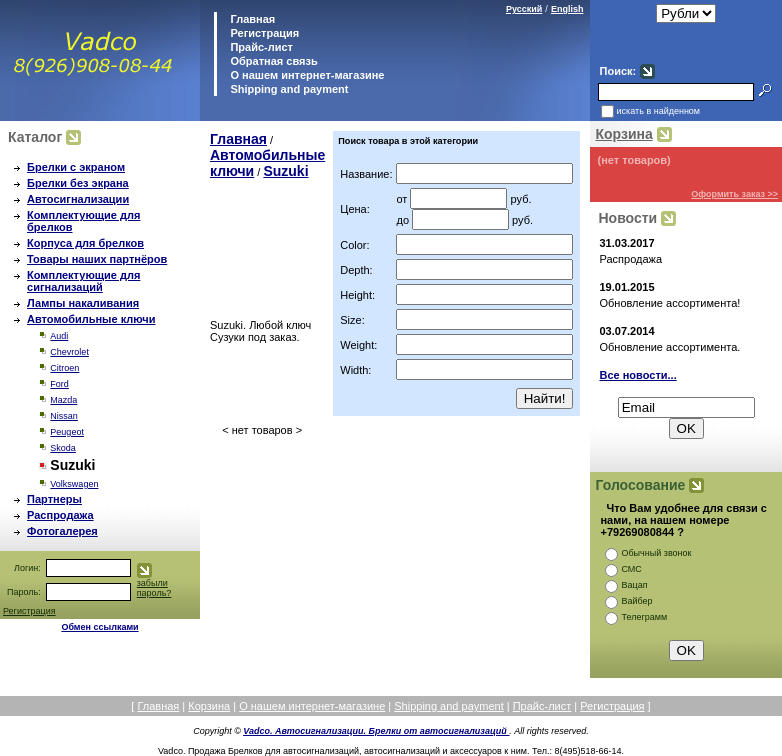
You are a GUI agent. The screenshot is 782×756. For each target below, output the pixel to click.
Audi (59, 336)
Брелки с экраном (76, 167)
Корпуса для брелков (85, 243)
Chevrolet (69, 352)
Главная (251, 19)
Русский (524, 9)
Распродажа (60, 515)
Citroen (64, 368)
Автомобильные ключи (91, 319)
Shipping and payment (287, 89)
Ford (59, 384)
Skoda (63, 448)
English (567, 9)
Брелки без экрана (78, 183)
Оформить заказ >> (734, 194)
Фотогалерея (62, 531)
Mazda (63, 400)
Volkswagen (74, 484)
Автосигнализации (78, 199)
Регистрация (264, 33)
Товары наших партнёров (97, 259)
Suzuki (285, 171)
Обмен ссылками (99, 627)
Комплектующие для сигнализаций (83, 281)
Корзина (623, 134)
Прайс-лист (260, 47)
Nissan (64, 416)
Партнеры (54, 499)
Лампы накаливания (83, 303)
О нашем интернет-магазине (305, 75)
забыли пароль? (154, 588)
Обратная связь (272, 61)
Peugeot (67, 432)
